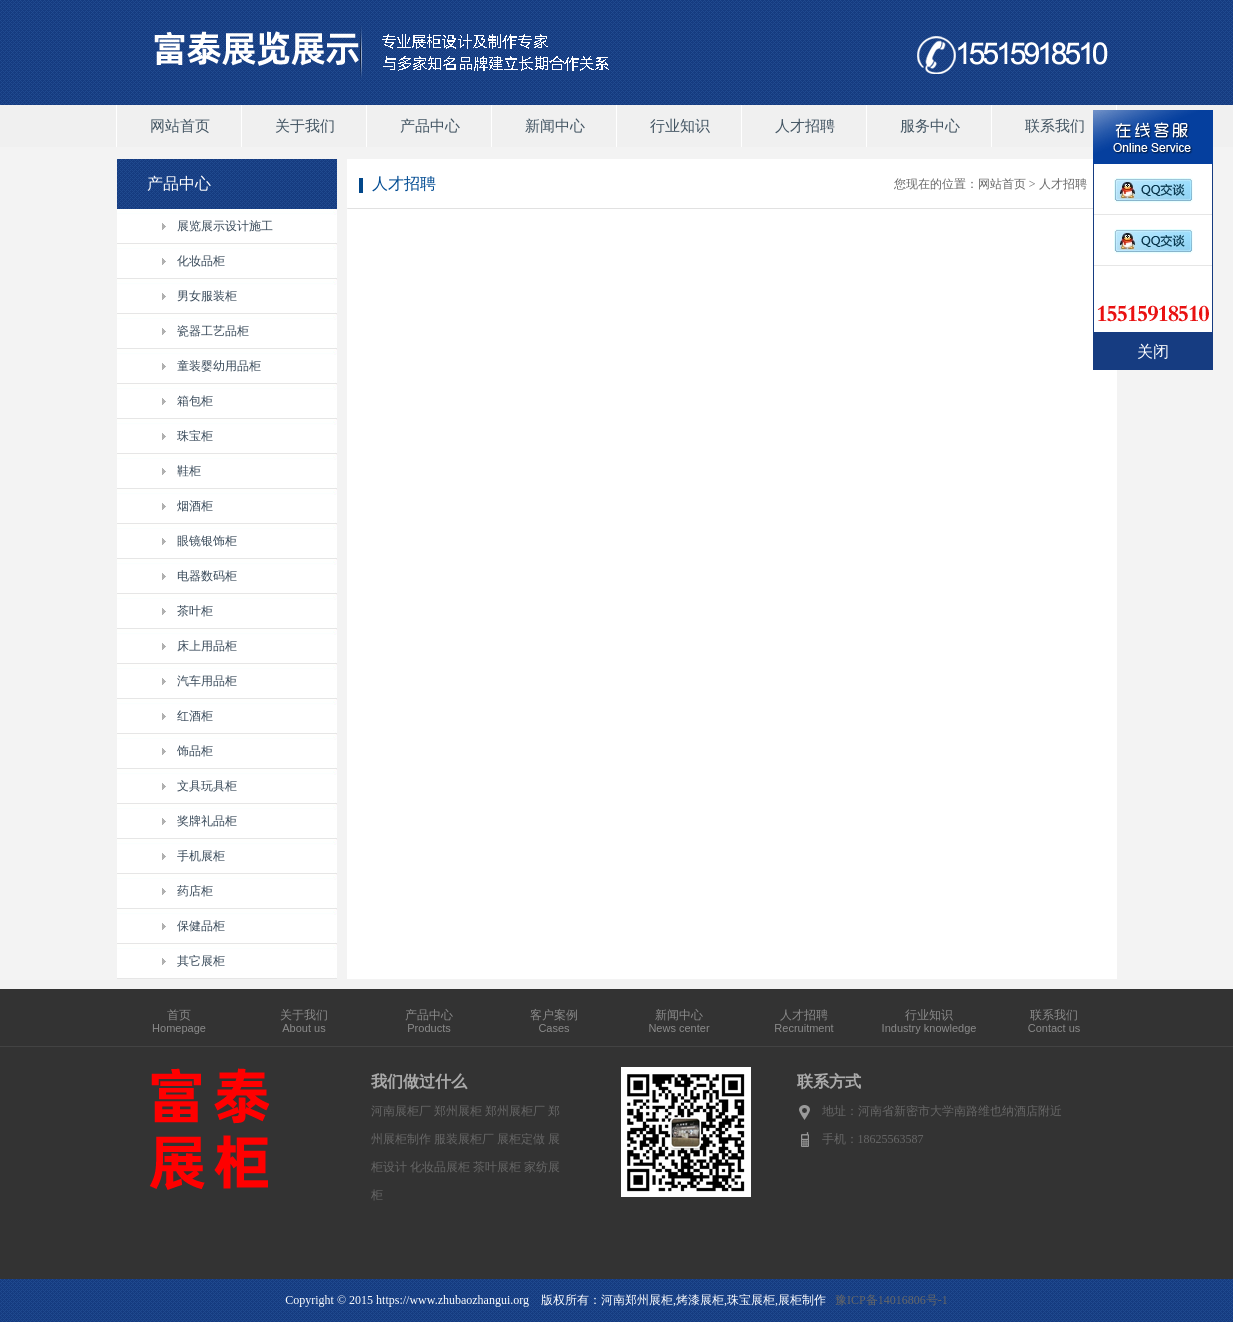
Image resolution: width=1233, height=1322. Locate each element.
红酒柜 (195, 716)
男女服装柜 (207, 296)
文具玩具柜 (207, 786)
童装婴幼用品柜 (219, 366)
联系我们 (1055, 126)
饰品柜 (195, 751)
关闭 (1153, 351)
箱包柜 (195, 401)
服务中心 (930, 126)
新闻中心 (555, 126)
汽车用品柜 (207, 681)
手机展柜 (201, 856)
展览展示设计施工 (225, 226)
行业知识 (680, 126)
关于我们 (305, 126)
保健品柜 (201, 926)
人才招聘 (805, 126)
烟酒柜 (195, 506)
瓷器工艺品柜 (213, 331)
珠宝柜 (195, 436)
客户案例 (554, 1021)
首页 (179, 1021)
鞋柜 (189, 471)
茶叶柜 (195, 611)
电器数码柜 (207, 576)
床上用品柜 (207, 646)
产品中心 (430, 126)
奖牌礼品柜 (207, 821)
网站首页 (180, 126)
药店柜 (195, 891)
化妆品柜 (201, 261)
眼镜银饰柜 (207, 541)
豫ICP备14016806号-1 (891, 1300)
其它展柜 (201, 961)
